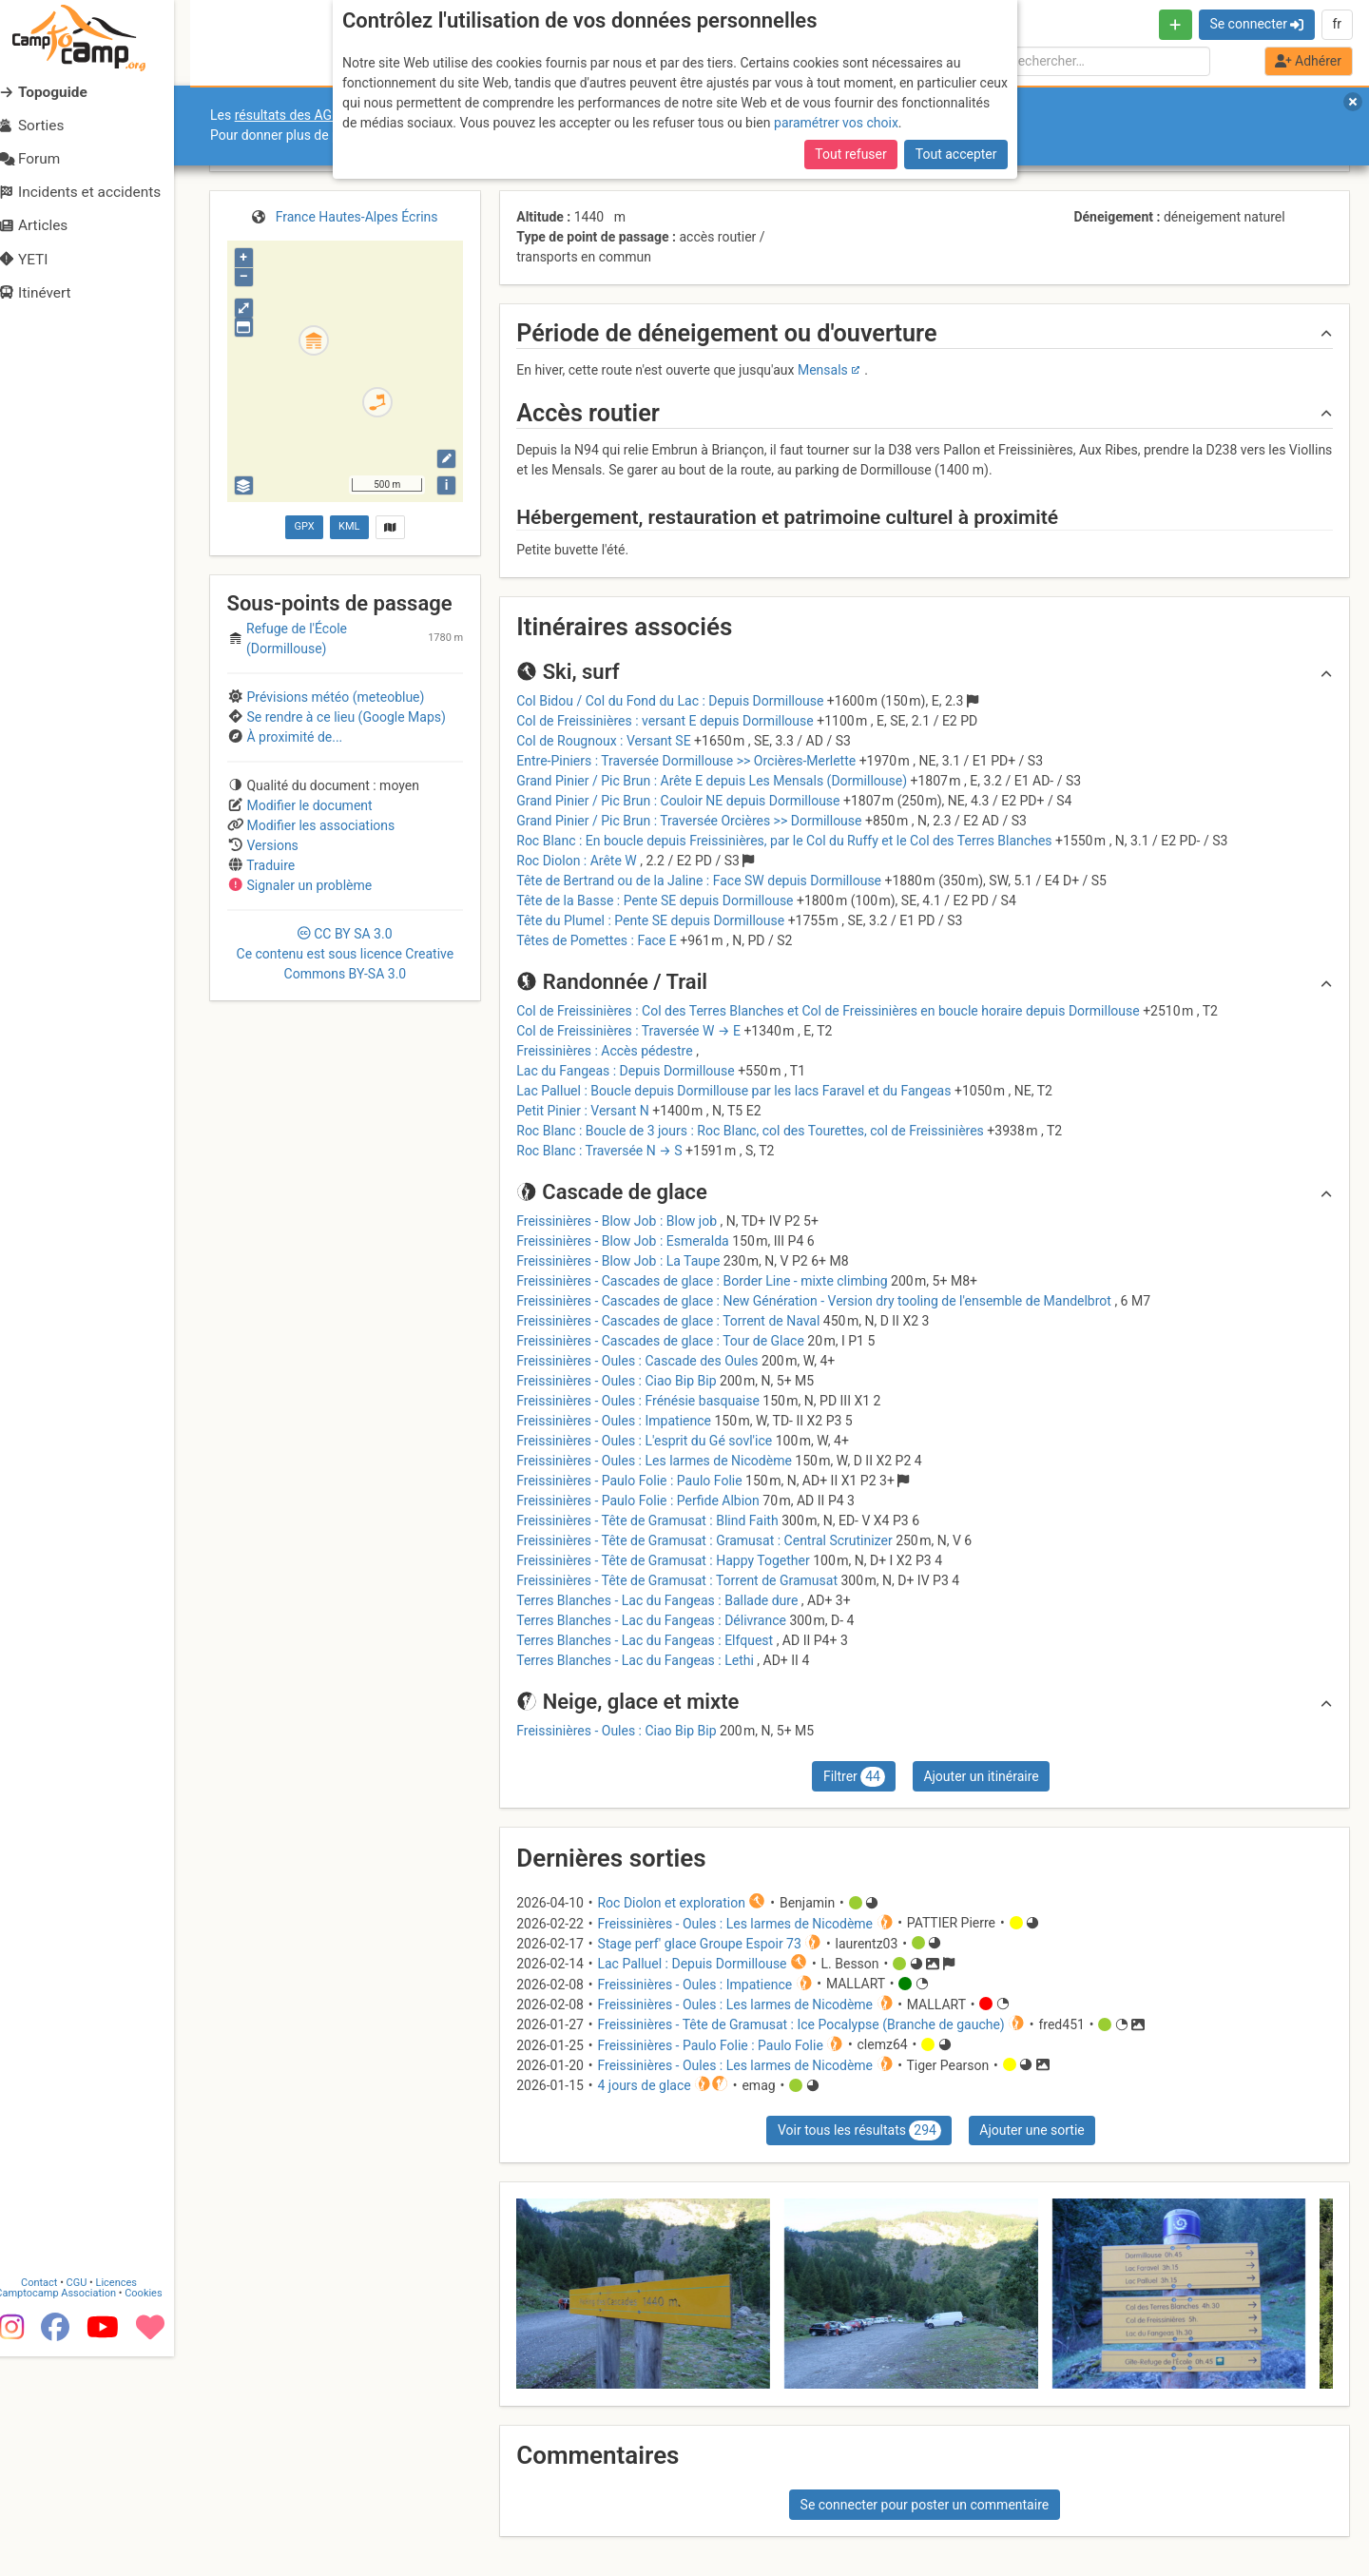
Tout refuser (850, 154)
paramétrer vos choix (836, 122)
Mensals (823, 370)
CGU (93, 2502)
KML (348, 526)
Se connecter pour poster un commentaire (925, 2504)
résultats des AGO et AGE (310, 115)
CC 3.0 (345, 953)
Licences (132, 2502)
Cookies (159, 2513)
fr (1336, 23)
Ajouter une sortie (1031, 2130)
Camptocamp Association (71, 2513)
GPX (304, 526)
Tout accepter (956, 154)
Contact (55, 2502)
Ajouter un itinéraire (980, 1776)
